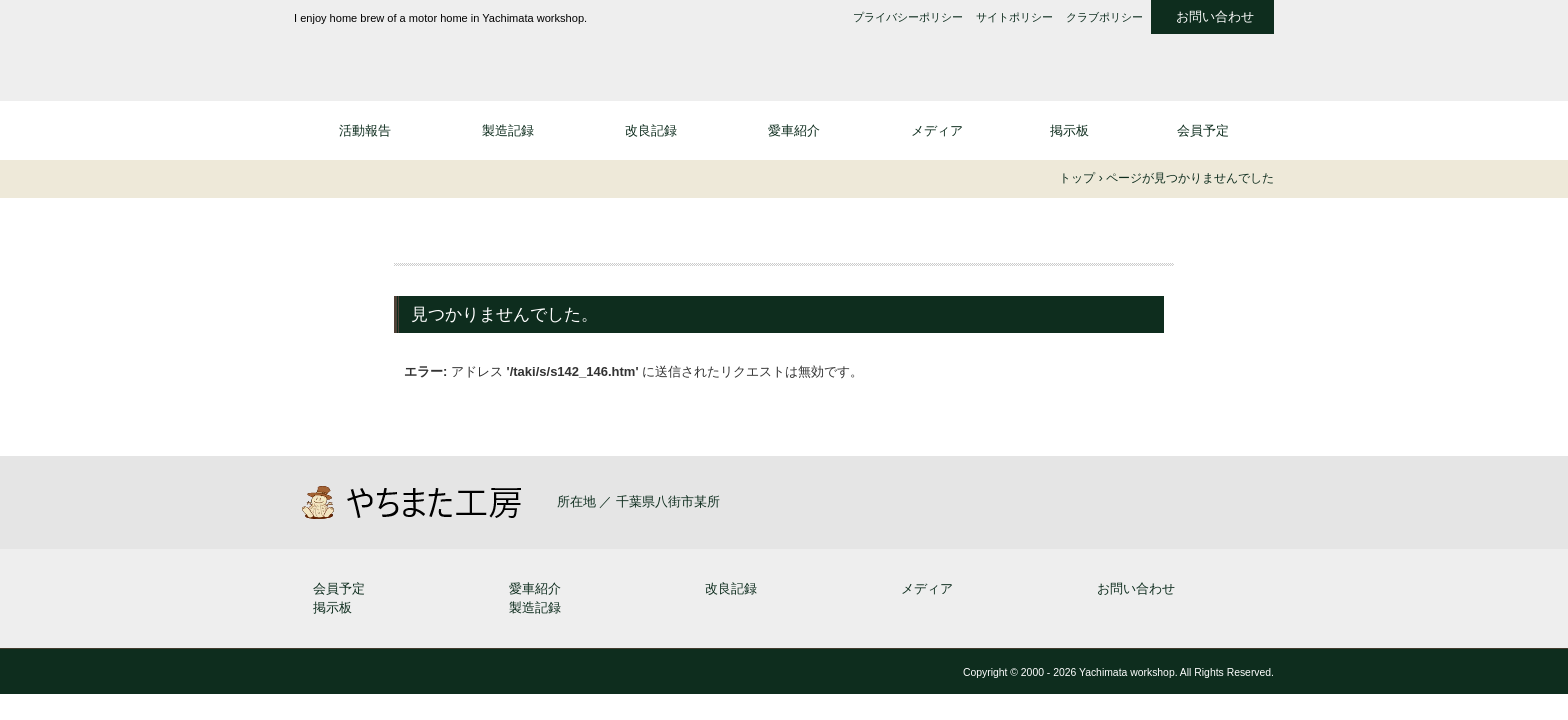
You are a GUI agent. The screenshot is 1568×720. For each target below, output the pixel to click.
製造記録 (508, 130)
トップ (1077, 178)
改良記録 (651, 130)
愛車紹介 (794, 130)
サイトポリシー (1014, 17)
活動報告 (365, 130)
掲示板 (1069, 130)
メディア (937, 130)
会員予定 (1203, 130)
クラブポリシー (1104, 17)
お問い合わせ (1215, 17)
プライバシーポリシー (908, 17)
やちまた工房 (454, 56)
